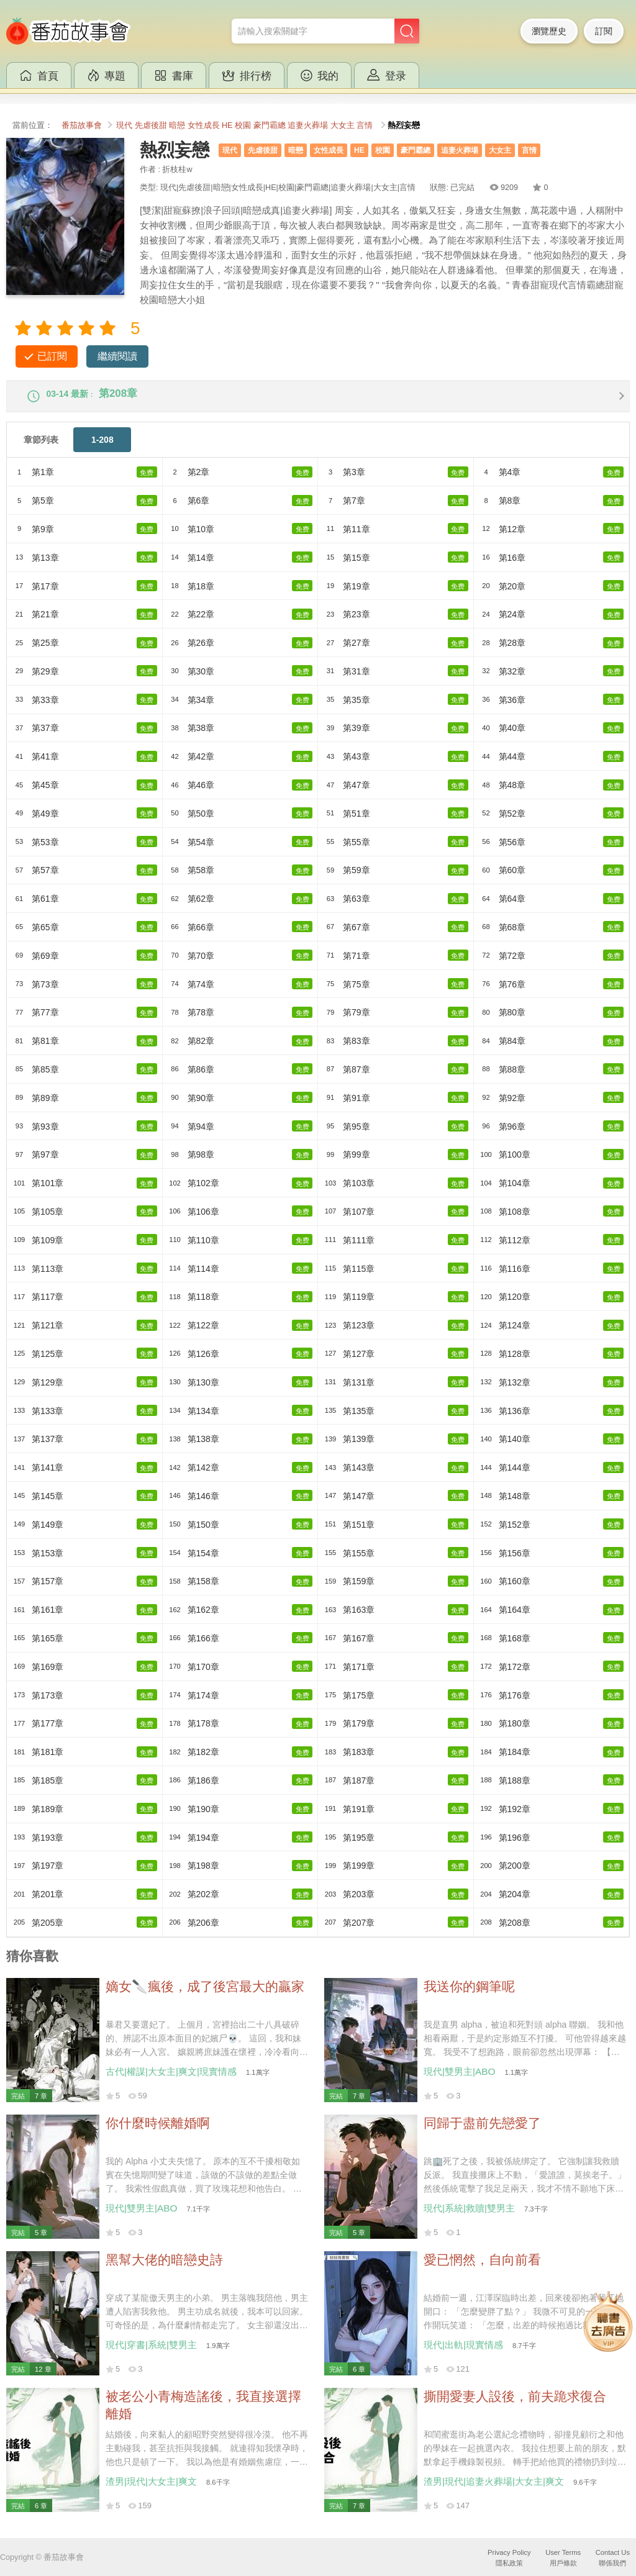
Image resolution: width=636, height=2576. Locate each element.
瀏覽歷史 (549, 31)
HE (227, 125)
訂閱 (603, 31)
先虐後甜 (151, 125)
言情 (365, 125)
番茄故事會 (81, 125)
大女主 (342, 125)
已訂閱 (52, 356)
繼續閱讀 (117, 356)
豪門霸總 (269, 125)
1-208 (102, 448)
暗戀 (177, 125)
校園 (243, 125)
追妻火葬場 (308, 125)
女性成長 (204, 125)
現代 (124, 125)
